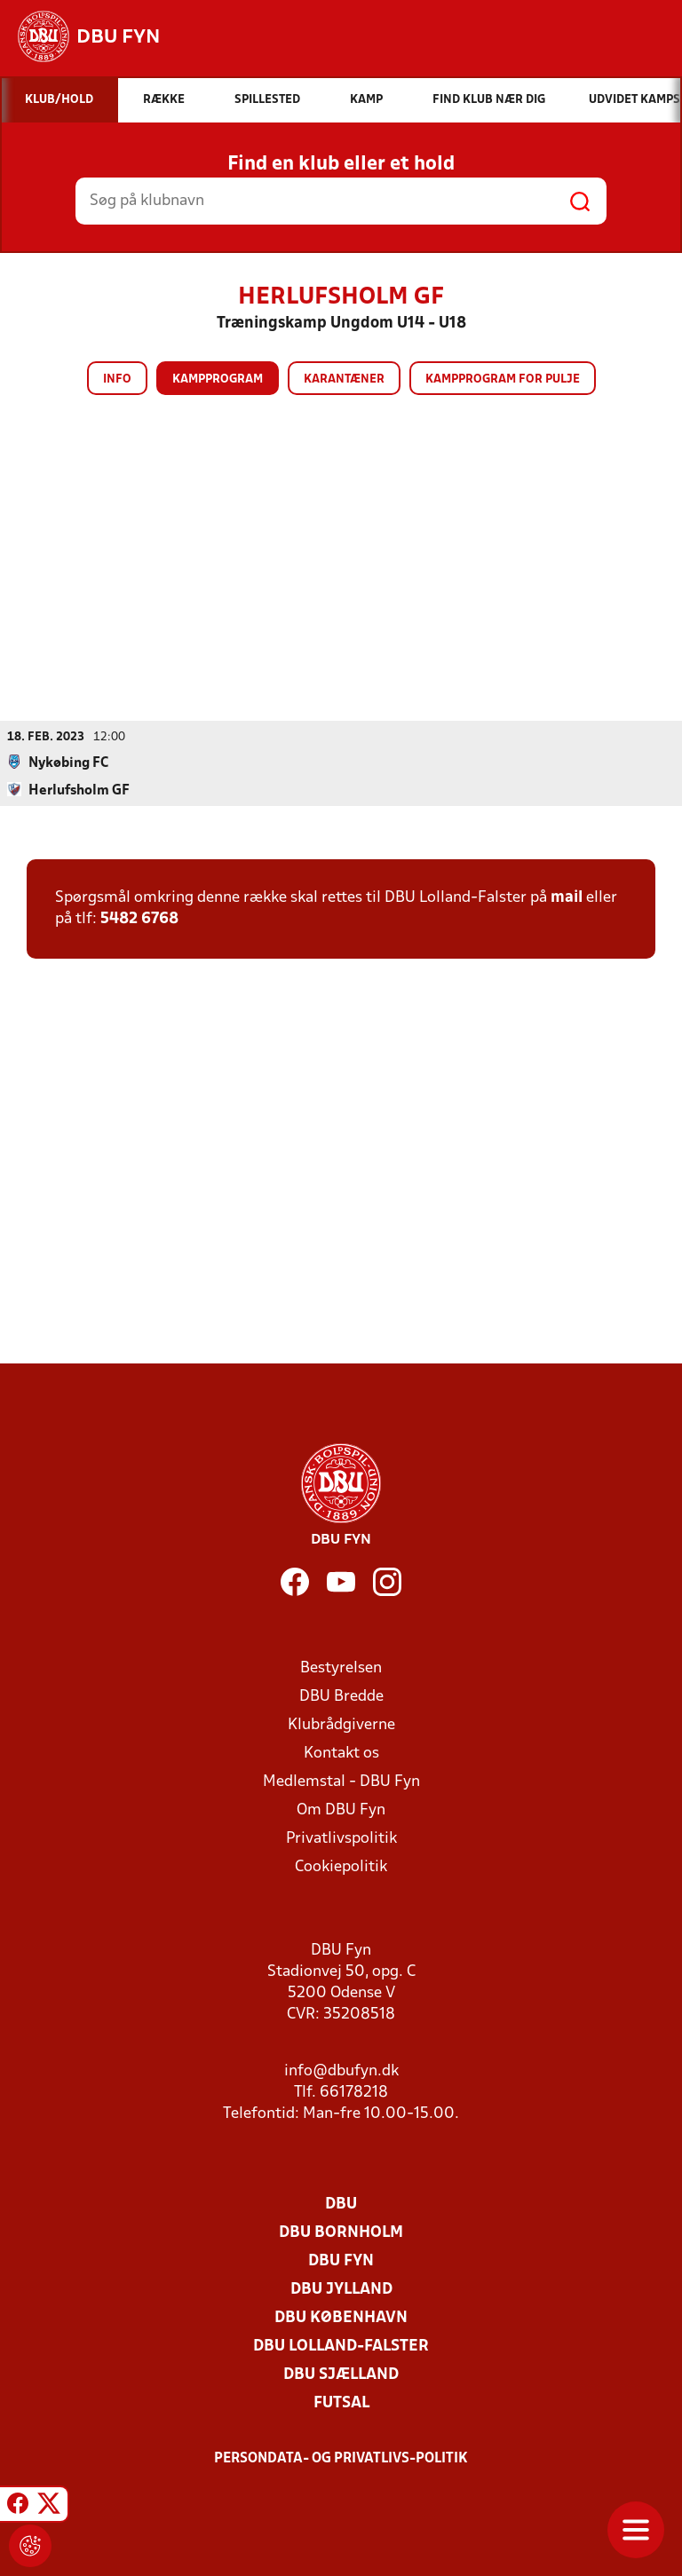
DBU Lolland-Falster (341, 2345)
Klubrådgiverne (341, 1724)
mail (567, 897)
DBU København (341, 2317)
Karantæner (344, 379)
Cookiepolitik (341, 1866)
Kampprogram (217, 379)
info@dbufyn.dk (341, 2070)
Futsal (341, 2402)
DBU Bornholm (341, 2232)
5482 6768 (139, 918)
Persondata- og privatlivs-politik (341, 2458)
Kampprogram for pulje (502, 379)
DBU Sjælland (341, 2374)
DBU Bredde (341, 1695)
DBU (341, 2203)
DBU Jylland (341, 2288)
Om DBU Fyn (341, 1809)
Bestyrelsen (341, 1667)
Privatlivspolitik (341, 1837)
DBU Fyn (341, 2260)
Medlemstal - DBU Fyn (341, 1781)
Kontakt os (341, 1752)
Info (117, 379)
